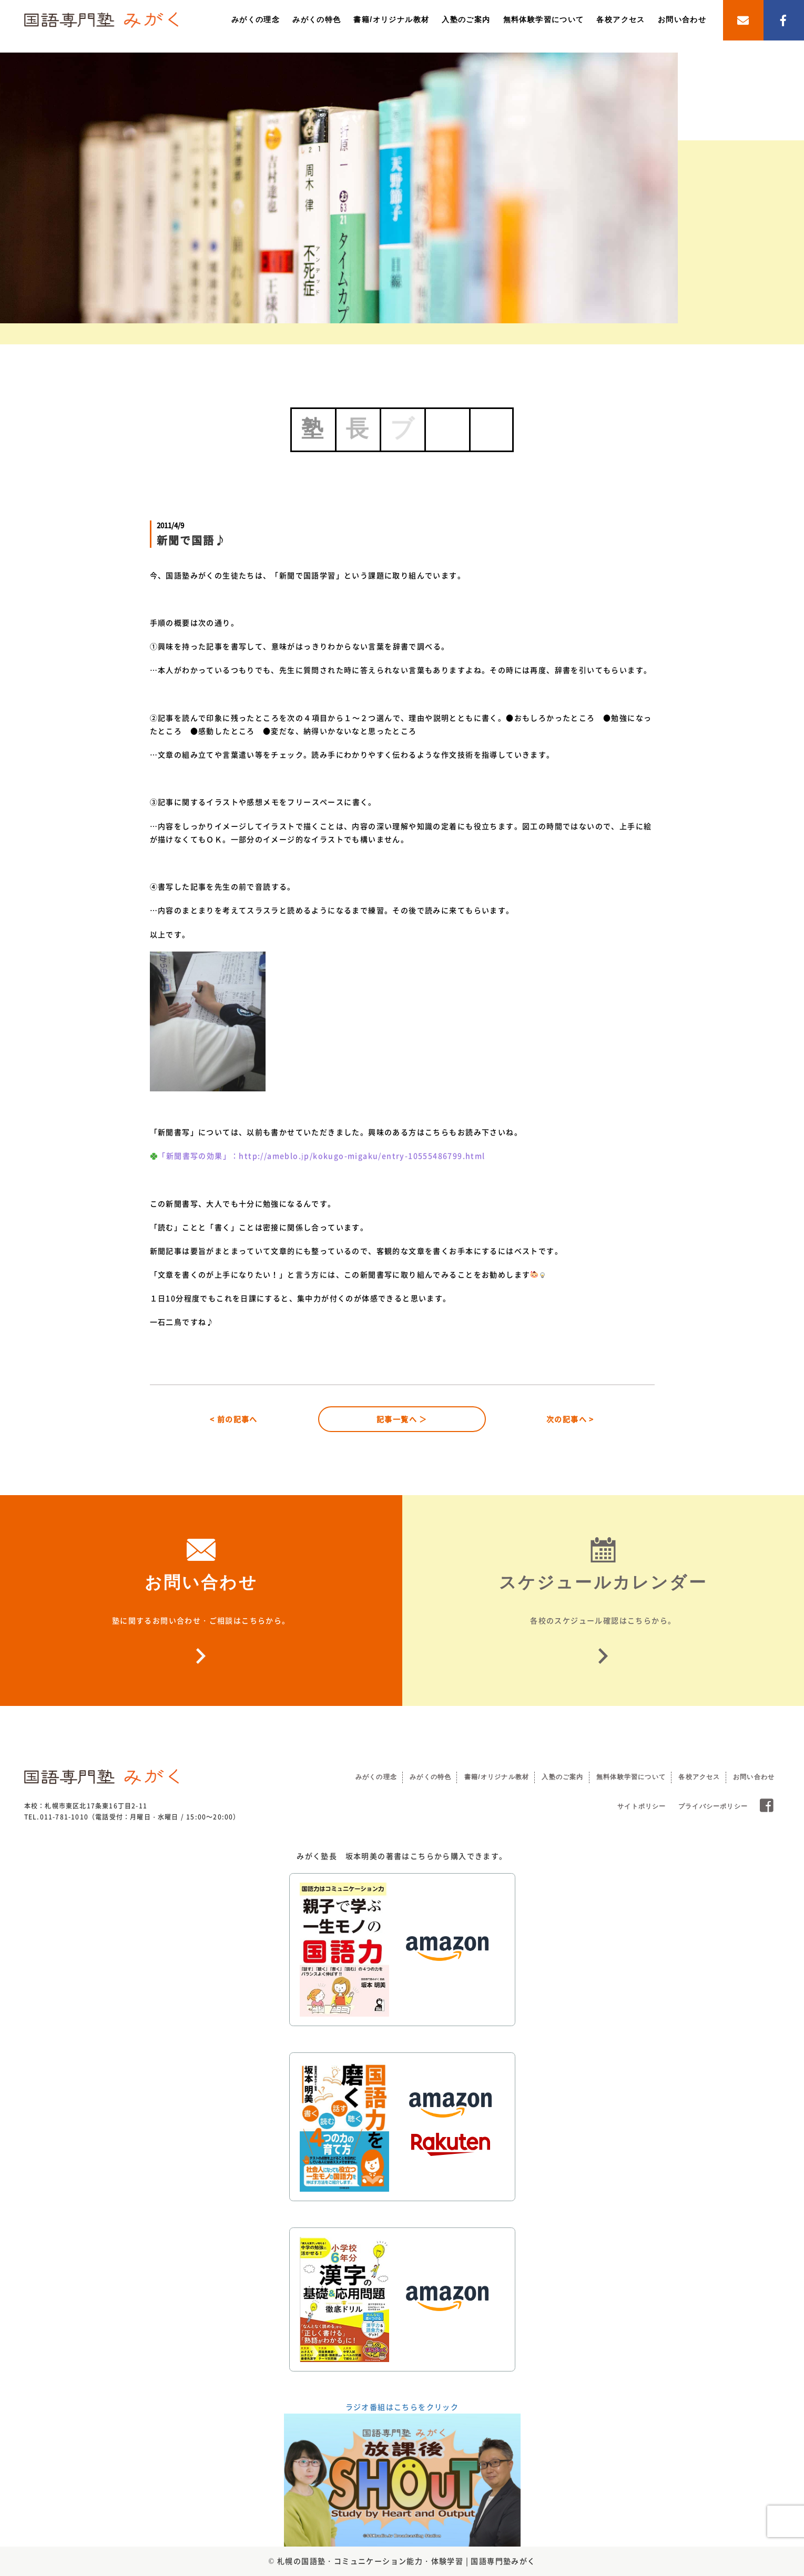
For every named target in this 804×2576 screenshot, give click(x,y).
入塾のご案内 (466, 19)
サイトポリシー (641, 1806)
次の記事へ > (570, 1419)
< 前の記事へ (234, 1419)
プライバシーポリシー (713, 1806)
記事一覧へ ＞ (402, 1419)
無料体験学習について (543, 19)
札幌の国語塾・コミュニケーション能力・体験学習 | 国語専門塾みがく (406, 2560)
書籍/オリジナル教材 (391, 19)
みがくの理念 (255, 19)
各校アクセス (620, 19)
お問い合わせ (682, 19)
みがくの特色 (316, 19)
